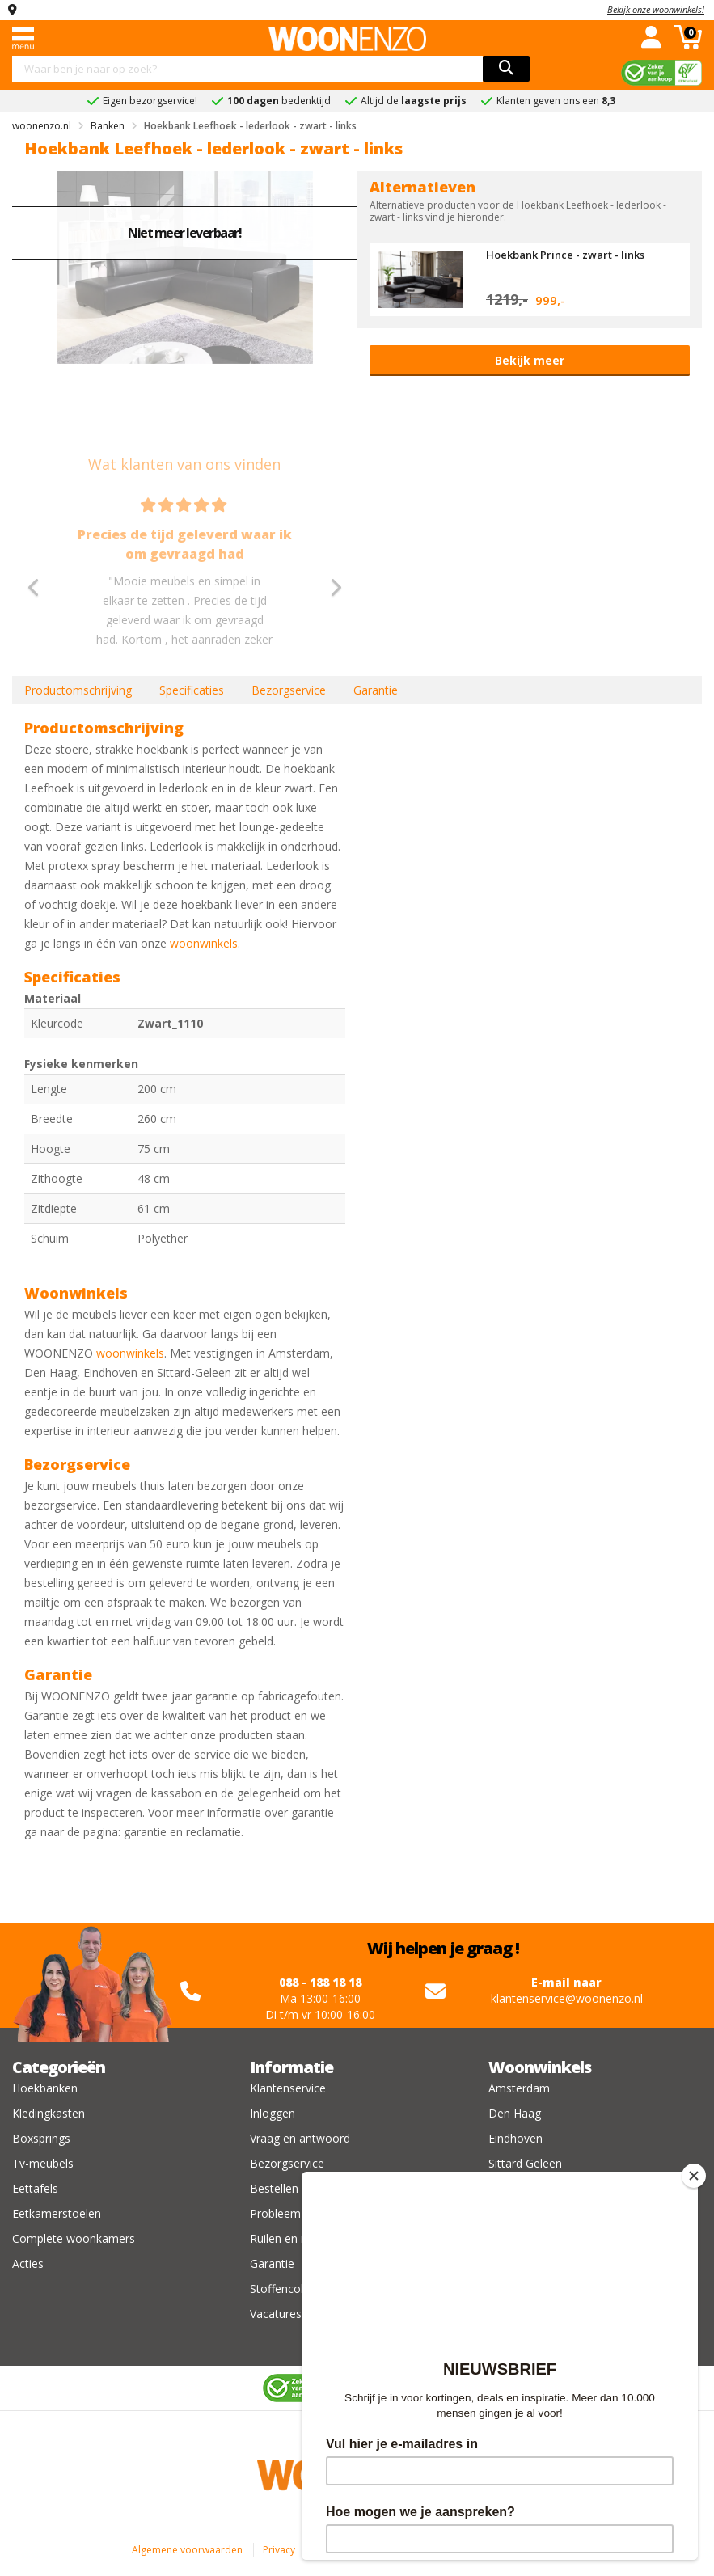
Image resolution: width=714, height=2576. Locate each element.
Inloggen (272, 2113)
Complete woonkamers (73, 2238)
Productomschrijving (78, 690)
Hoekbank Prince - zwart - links (565, 254)
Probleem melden (296, 2213)
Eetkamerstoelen (56, 2213)
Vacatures (276, 2313)
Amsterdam (519, 2088)
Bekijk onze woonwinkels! (655, 9)
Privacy (279, 2550)
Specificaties (191, 690)
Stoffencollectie (290, 2288)
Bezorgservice (288, 690)
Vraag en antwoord (300, 2138)
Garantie (375, 690)
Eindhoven (515, 2138)
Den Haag (514, 2113)
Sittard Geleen (525, 2163)
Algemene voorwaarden (187, 2550)
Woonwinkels (539, 2067)
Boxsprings (41, 2138)
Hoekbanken (45, 2088)
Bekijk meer (529, 360)
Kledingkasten (48, 2113)
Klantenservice (288, 2088)
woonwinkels (204, 943)
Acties (28, 2263)
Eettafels (35, 2188)
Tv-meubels (43, 2163)
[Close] (694, 2176)
